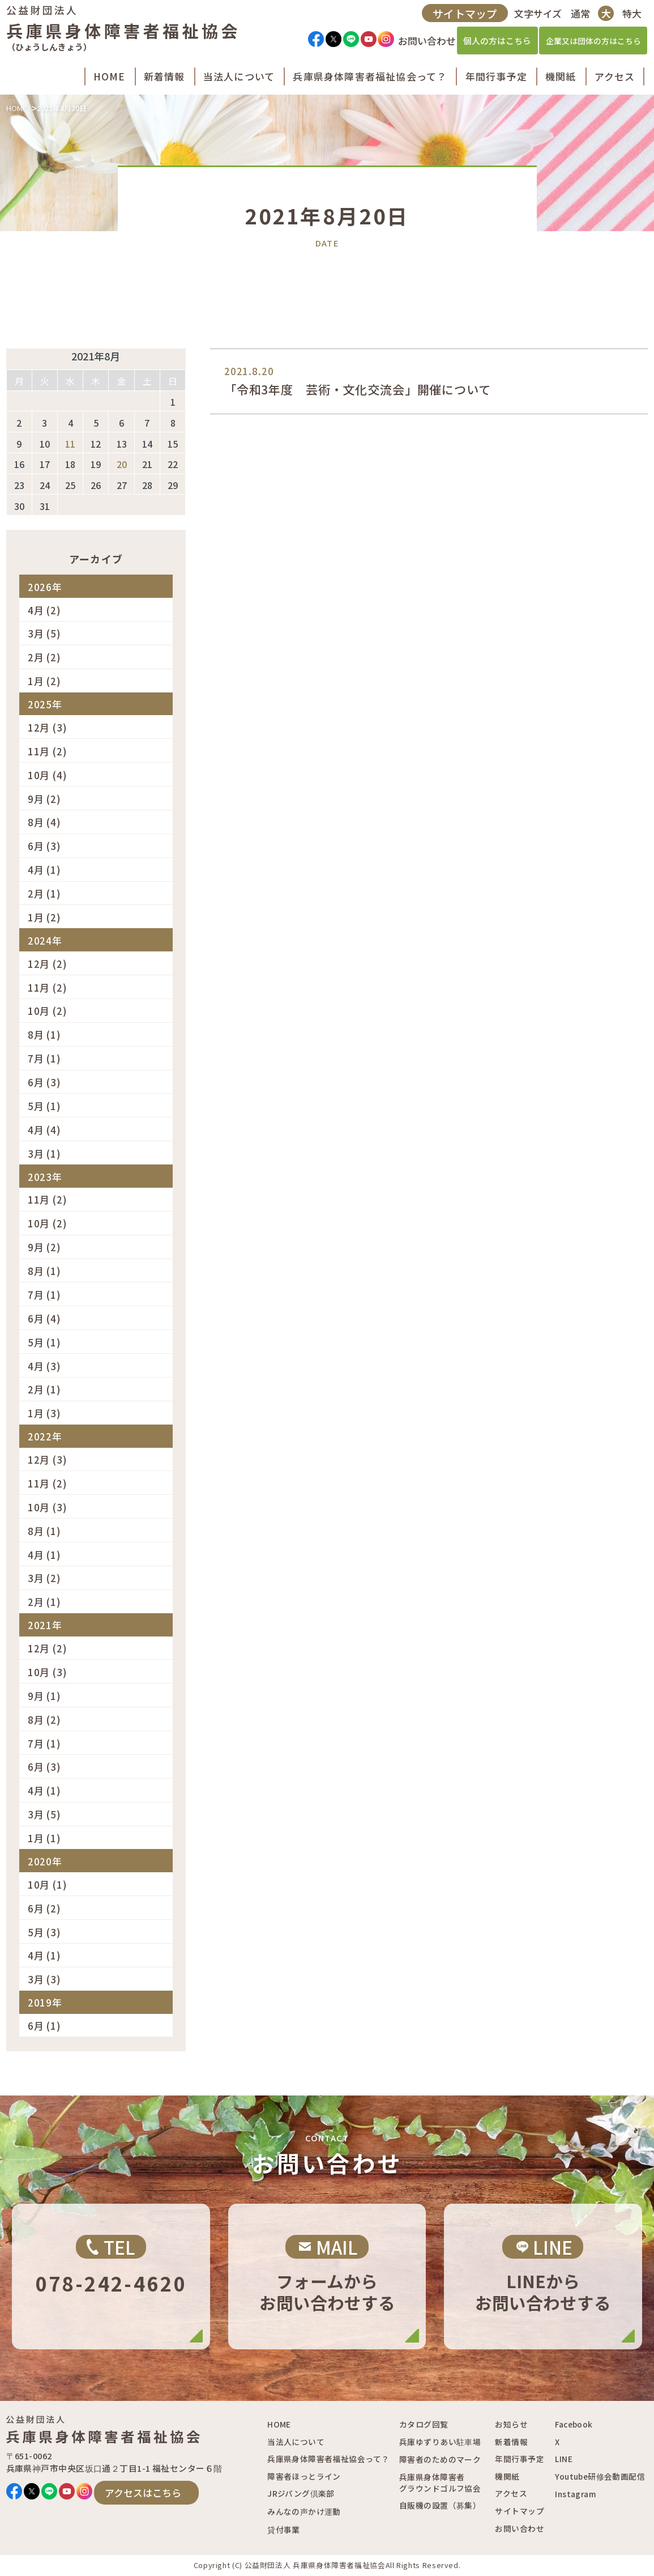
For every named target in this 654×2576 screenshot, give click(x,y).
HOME (16, 108)
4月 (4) (44, 1130)
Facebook (573, 2424)
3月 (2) (44, 1578)
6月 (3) (44, 846)
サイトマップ (462, 17)
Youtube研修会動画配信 (600, 2476)
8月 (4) (44, 822)
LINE (563, 2458)
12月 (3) (47, 727)
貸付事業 (283, 2529)
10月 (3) (47, 1507)
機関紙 (507, 2476)
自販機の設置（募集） (440, 2505)
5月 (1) (44, 1106)
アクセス (511, 2493)
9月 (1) (44, 1696)
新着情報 (511, 2441)
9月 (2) (44, 799)
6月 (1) (44, 2025)
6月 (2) (44, 1908)
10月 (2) (47, 1011)
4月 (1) (44, 869)
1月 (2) (44, 681)
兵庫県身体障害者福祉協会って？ (328, 2458)
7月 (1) (44, 1058)
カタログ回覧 (423, 2424)
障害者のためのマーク (440, 2459)
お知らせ (511, 2424)
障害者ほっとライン (304, 2476)
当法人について (295, 2441)
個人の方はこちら (495, 45)
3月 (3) (44, 1979)
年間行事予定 (519, 2458)
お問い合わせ (519, 2528)
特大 (629, 17)
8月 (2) (44, 1719)
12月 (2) (47, 964)
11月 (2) (47, 751)
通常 (577, 17)
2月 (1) (44, 893)
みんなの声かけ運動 (304, 2511)
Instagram (575, 2494)
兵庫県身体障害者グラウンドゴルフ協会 (440, 2482)
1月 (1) (44, 1838)
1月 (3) (44, 1413)
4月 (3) (44, 1366)
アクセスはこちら (143, 2492)
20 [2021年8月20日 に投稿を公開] (122, 464)
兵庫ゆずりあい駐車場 (440, 2441)
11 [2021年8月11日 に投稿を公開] (70, 443)
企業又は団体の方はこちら (590, 44)
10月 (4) (47, 775)
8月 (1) (44, 1034)
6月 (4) (44, 1318)
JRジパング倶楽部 (301, 2493)
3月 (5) (44, 633)
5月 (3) (44, 1932)
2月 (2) (44, 657)
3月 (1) (44, 1153)
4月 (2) (44, 610)
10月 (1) (47, 1884)
